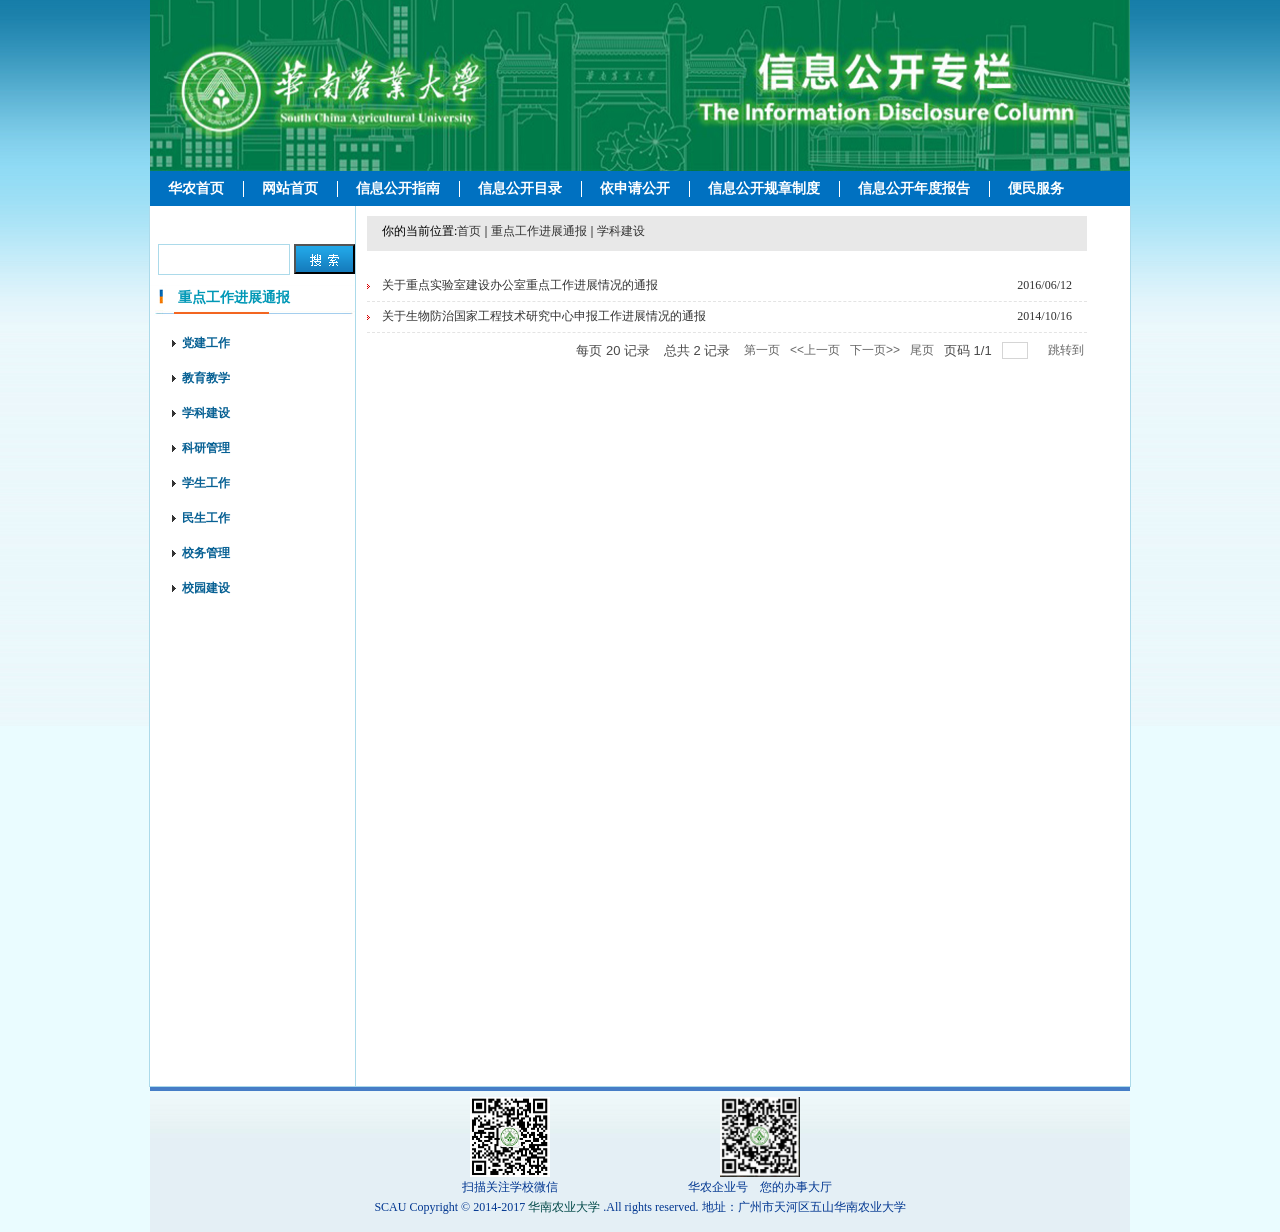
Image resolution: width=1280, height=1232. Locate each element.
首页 (469, 231)
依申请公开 (635, 188)
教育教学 (206, 378)
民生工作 (206, 518)
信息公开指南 (398, 188)
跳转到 (1067, 350)
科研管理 (206, 448)
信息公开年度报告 (914, 188)
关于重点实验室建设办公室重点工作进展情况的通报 (520, 285)
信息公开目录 (520, 188)
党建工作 (206, 343)
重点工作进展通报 (539, 231)
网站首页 (290, 188)
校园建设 (206, 588)
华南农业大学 (564, 1207)
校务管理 (206, 553)
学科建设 (206, 413)
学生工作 (206, 483)
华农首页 (196, 188)
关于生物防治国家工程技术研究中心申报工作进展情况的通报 (544, 316)
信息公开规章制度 (764, 188)
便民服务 (1036, 188)
